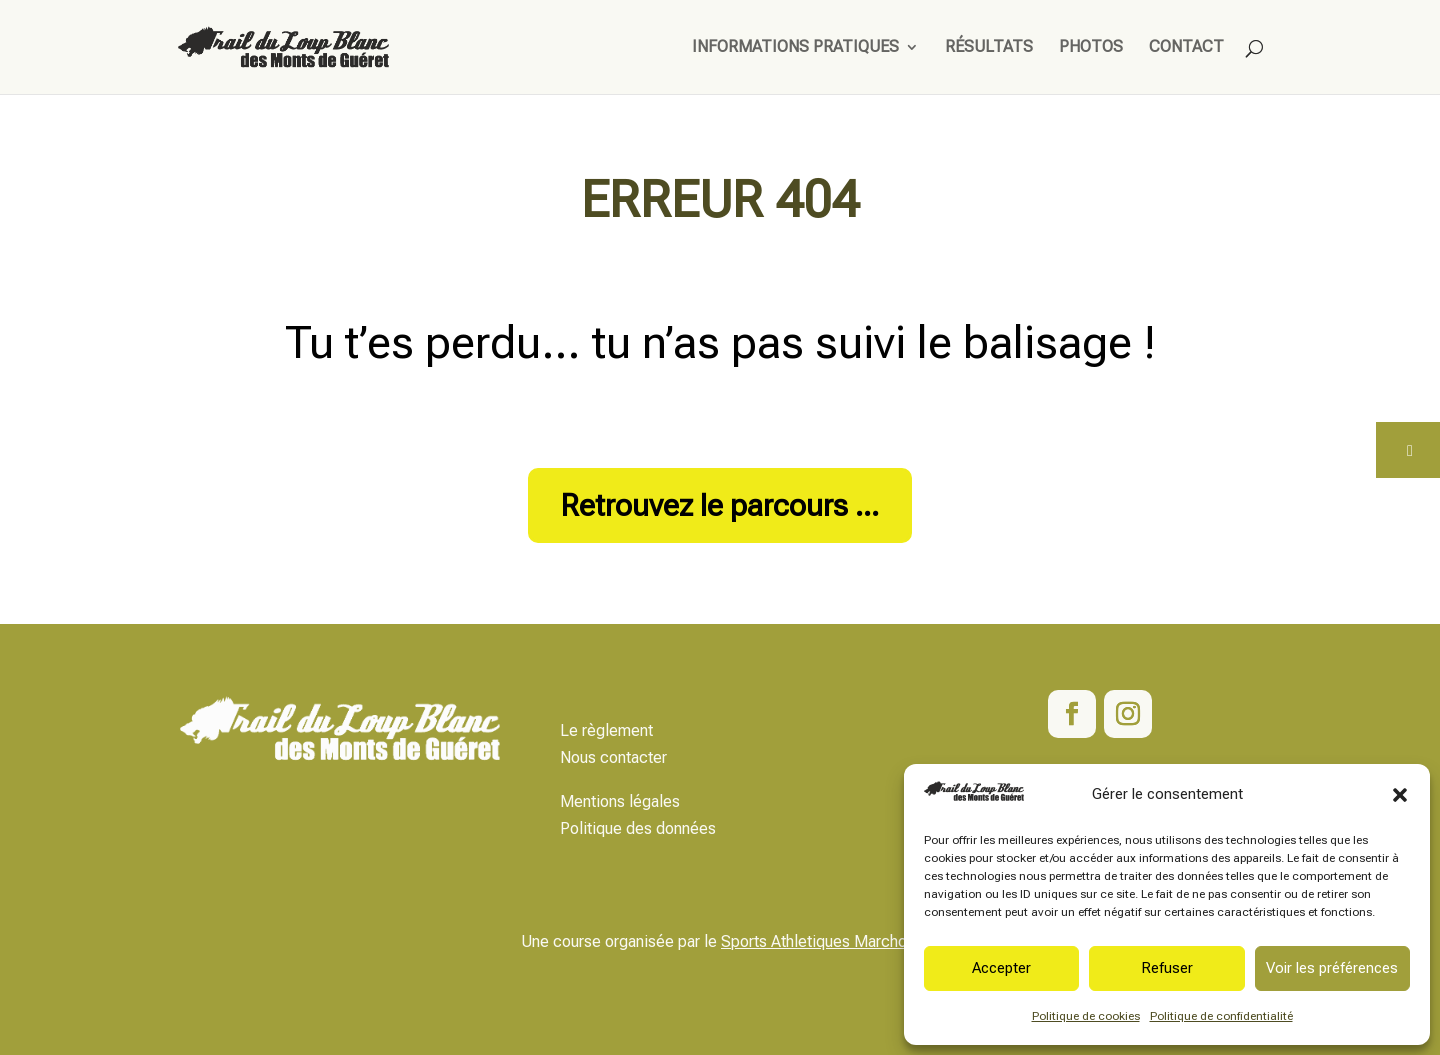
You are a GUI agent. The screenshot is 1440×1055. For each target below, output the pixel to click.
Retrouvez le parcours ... (720, 505)
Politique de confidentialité (1221, 1016)
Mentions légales (620, 801)
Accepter (1001, 968)
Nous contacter (613, 757)
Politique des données (638, 828)
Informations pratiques (795, 48)
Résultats (989, 48)
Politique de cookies (1086, 1016)
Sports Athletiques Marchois (820, 941)
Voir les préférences (1332, 968)
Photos (1091, 48)
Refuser (1167, 968)
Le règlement (606, 730)
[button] (1400, 795)
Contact (1186, 48)
